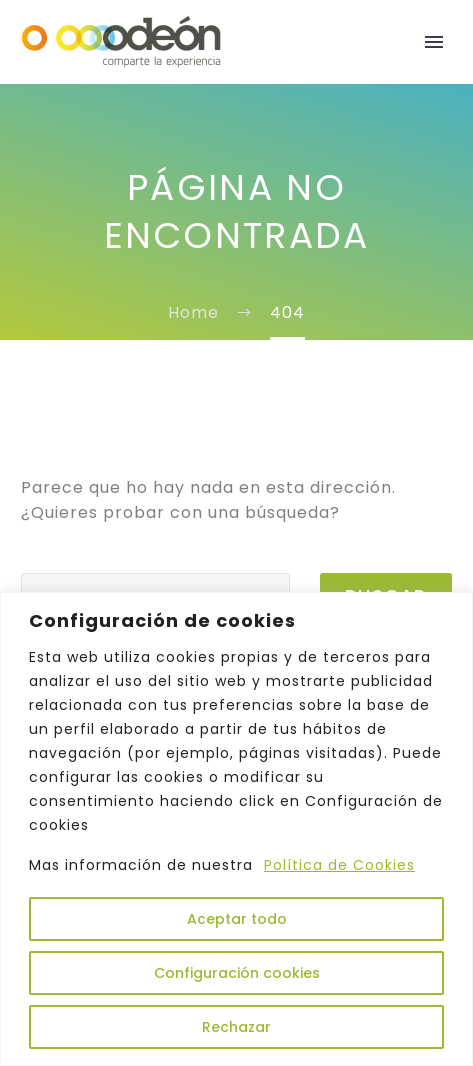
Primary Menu (434, 42)
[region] (236, 829)
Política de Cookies (339, 865)
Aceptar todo (237, 919)
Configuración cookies (237, 973)
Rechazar (236, 1027)
